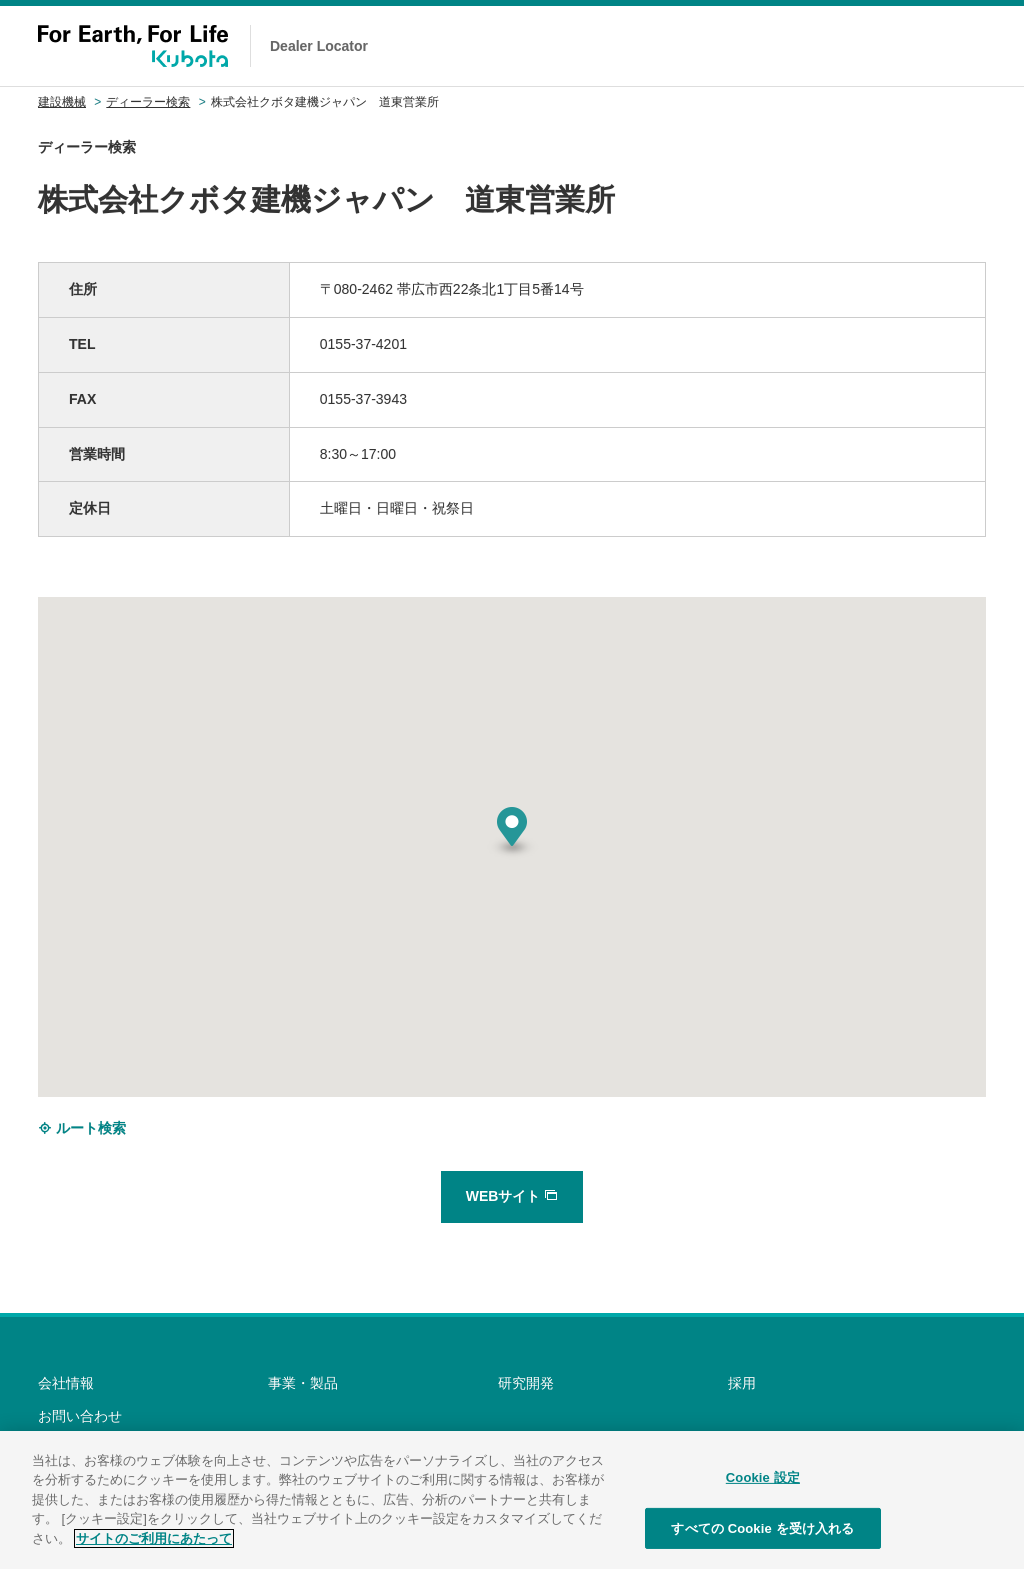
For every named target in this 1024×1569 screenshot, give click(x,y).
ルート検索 (82, 1128)
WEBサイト (512, 1196)
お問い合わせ (80, 1416)
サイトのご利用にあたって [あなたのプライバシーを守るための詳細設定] (154, 1548)
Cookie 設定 (763, 1487)
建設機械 (62, 102)
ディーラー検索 (148, 102)
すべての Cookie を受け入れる (762, 1538)
